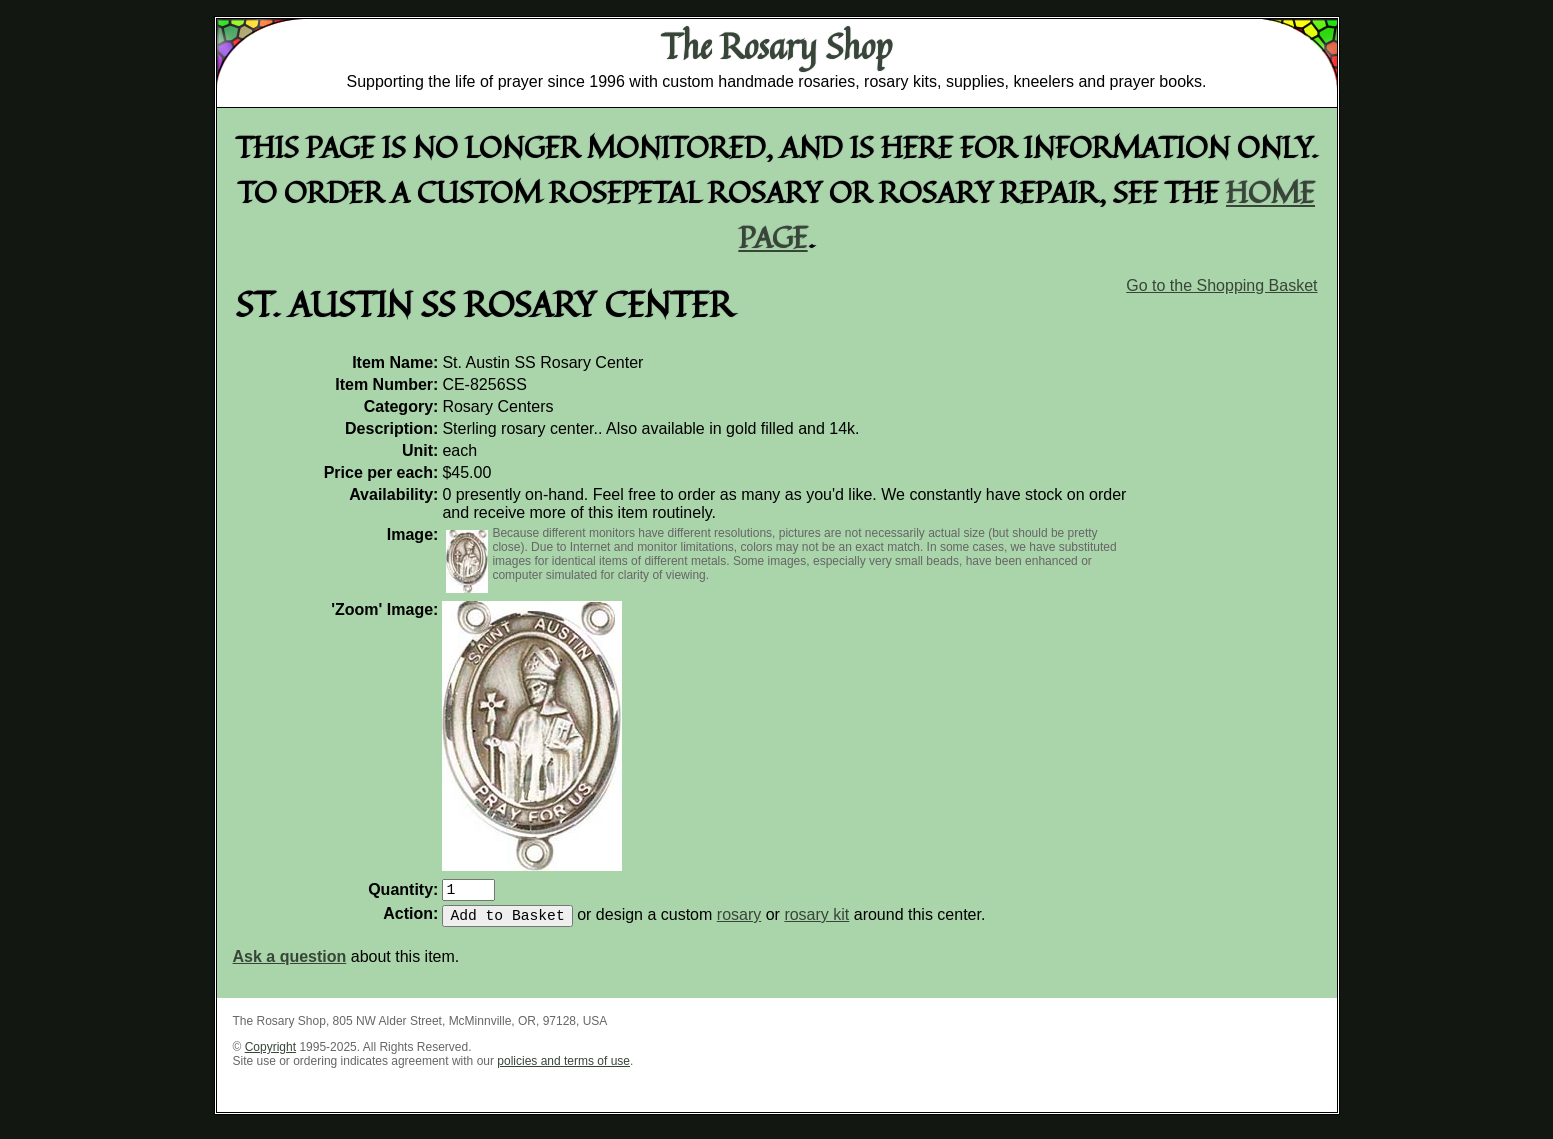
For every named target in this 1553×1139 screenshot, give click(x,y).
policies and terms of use (563, 1069)
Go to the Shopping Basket (1221, 285)
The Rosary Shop (776, 46)
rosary (739, 922)
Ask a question (290, 964)
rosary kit (816, 922)
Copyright (270, 1055)
